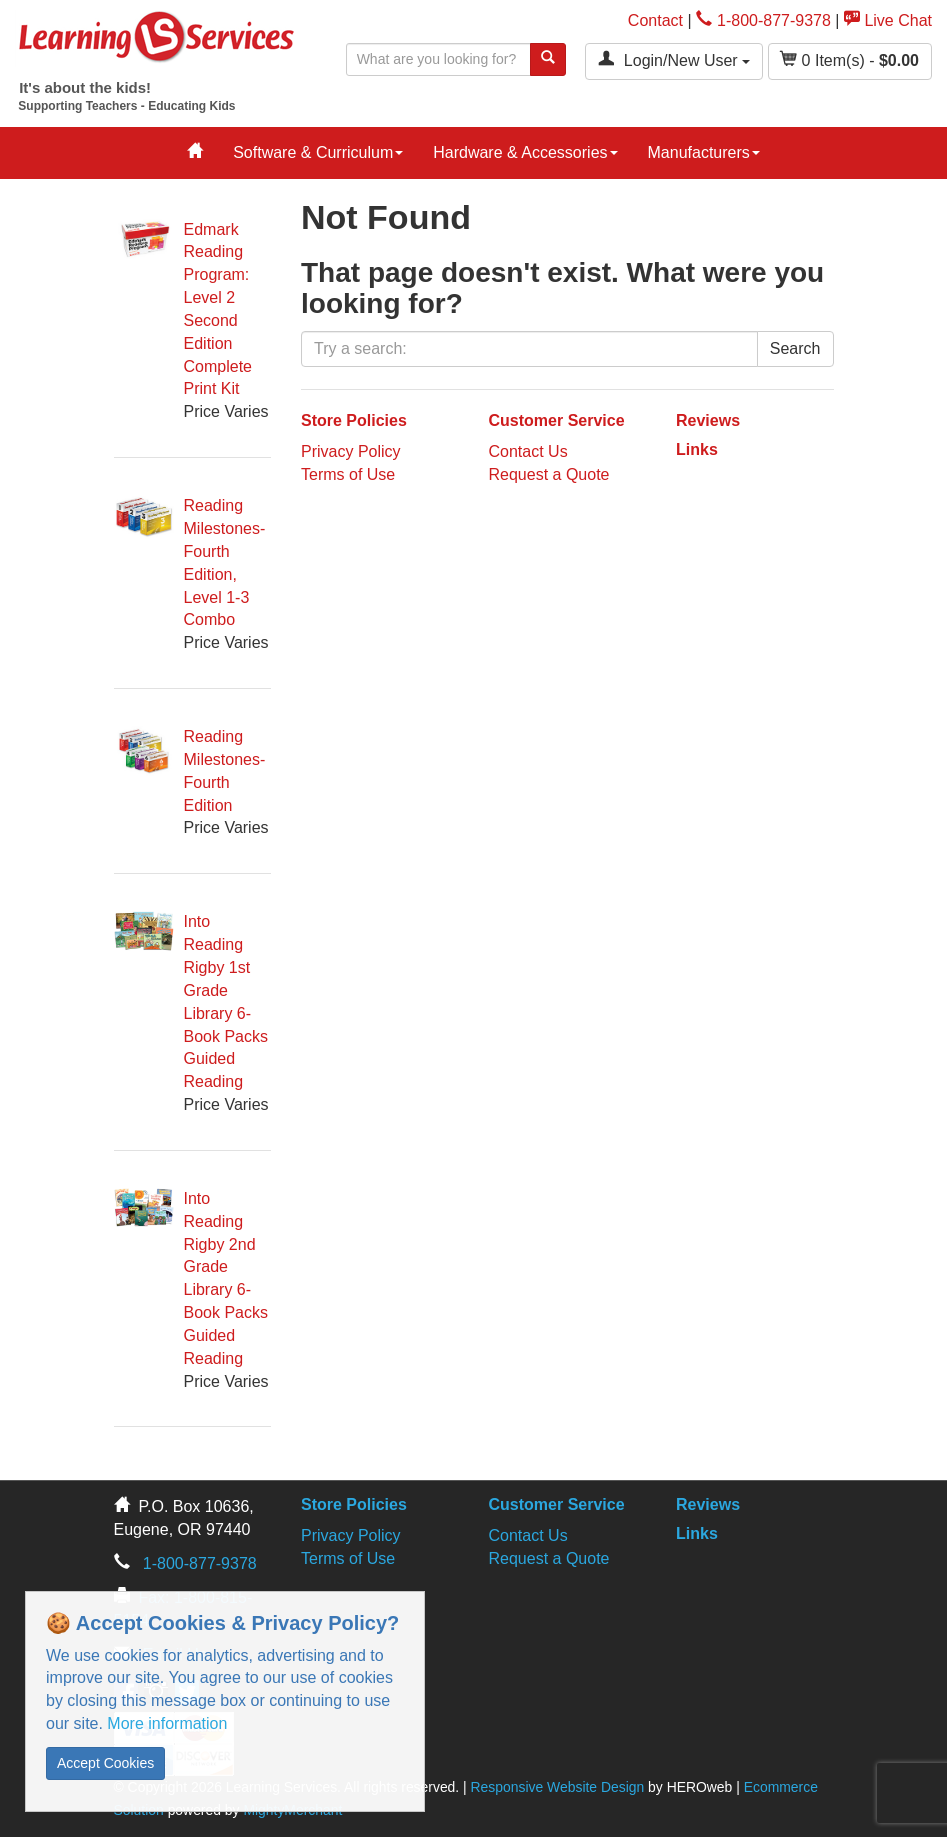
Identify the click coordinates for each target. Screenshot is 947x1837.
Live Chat (888, 20)
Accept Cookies (105, 1763)
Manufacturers (704, 152)
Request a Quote (549, 474)
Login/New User (674, 59)
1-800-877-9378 (763, 20)
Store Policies (354, 420)
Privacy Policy (351, 451)
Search (795, 348)
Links (697, 449)
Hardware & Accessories (525, 152)
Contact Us (528, 451)
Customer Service (557, 420)
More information (167, 1723)
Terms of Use (348, 474)
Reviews (708, 420)
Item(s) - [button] (850, 59)
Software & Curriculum (318, 152)
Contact (655, 20)
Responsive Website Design (558, 1787)
